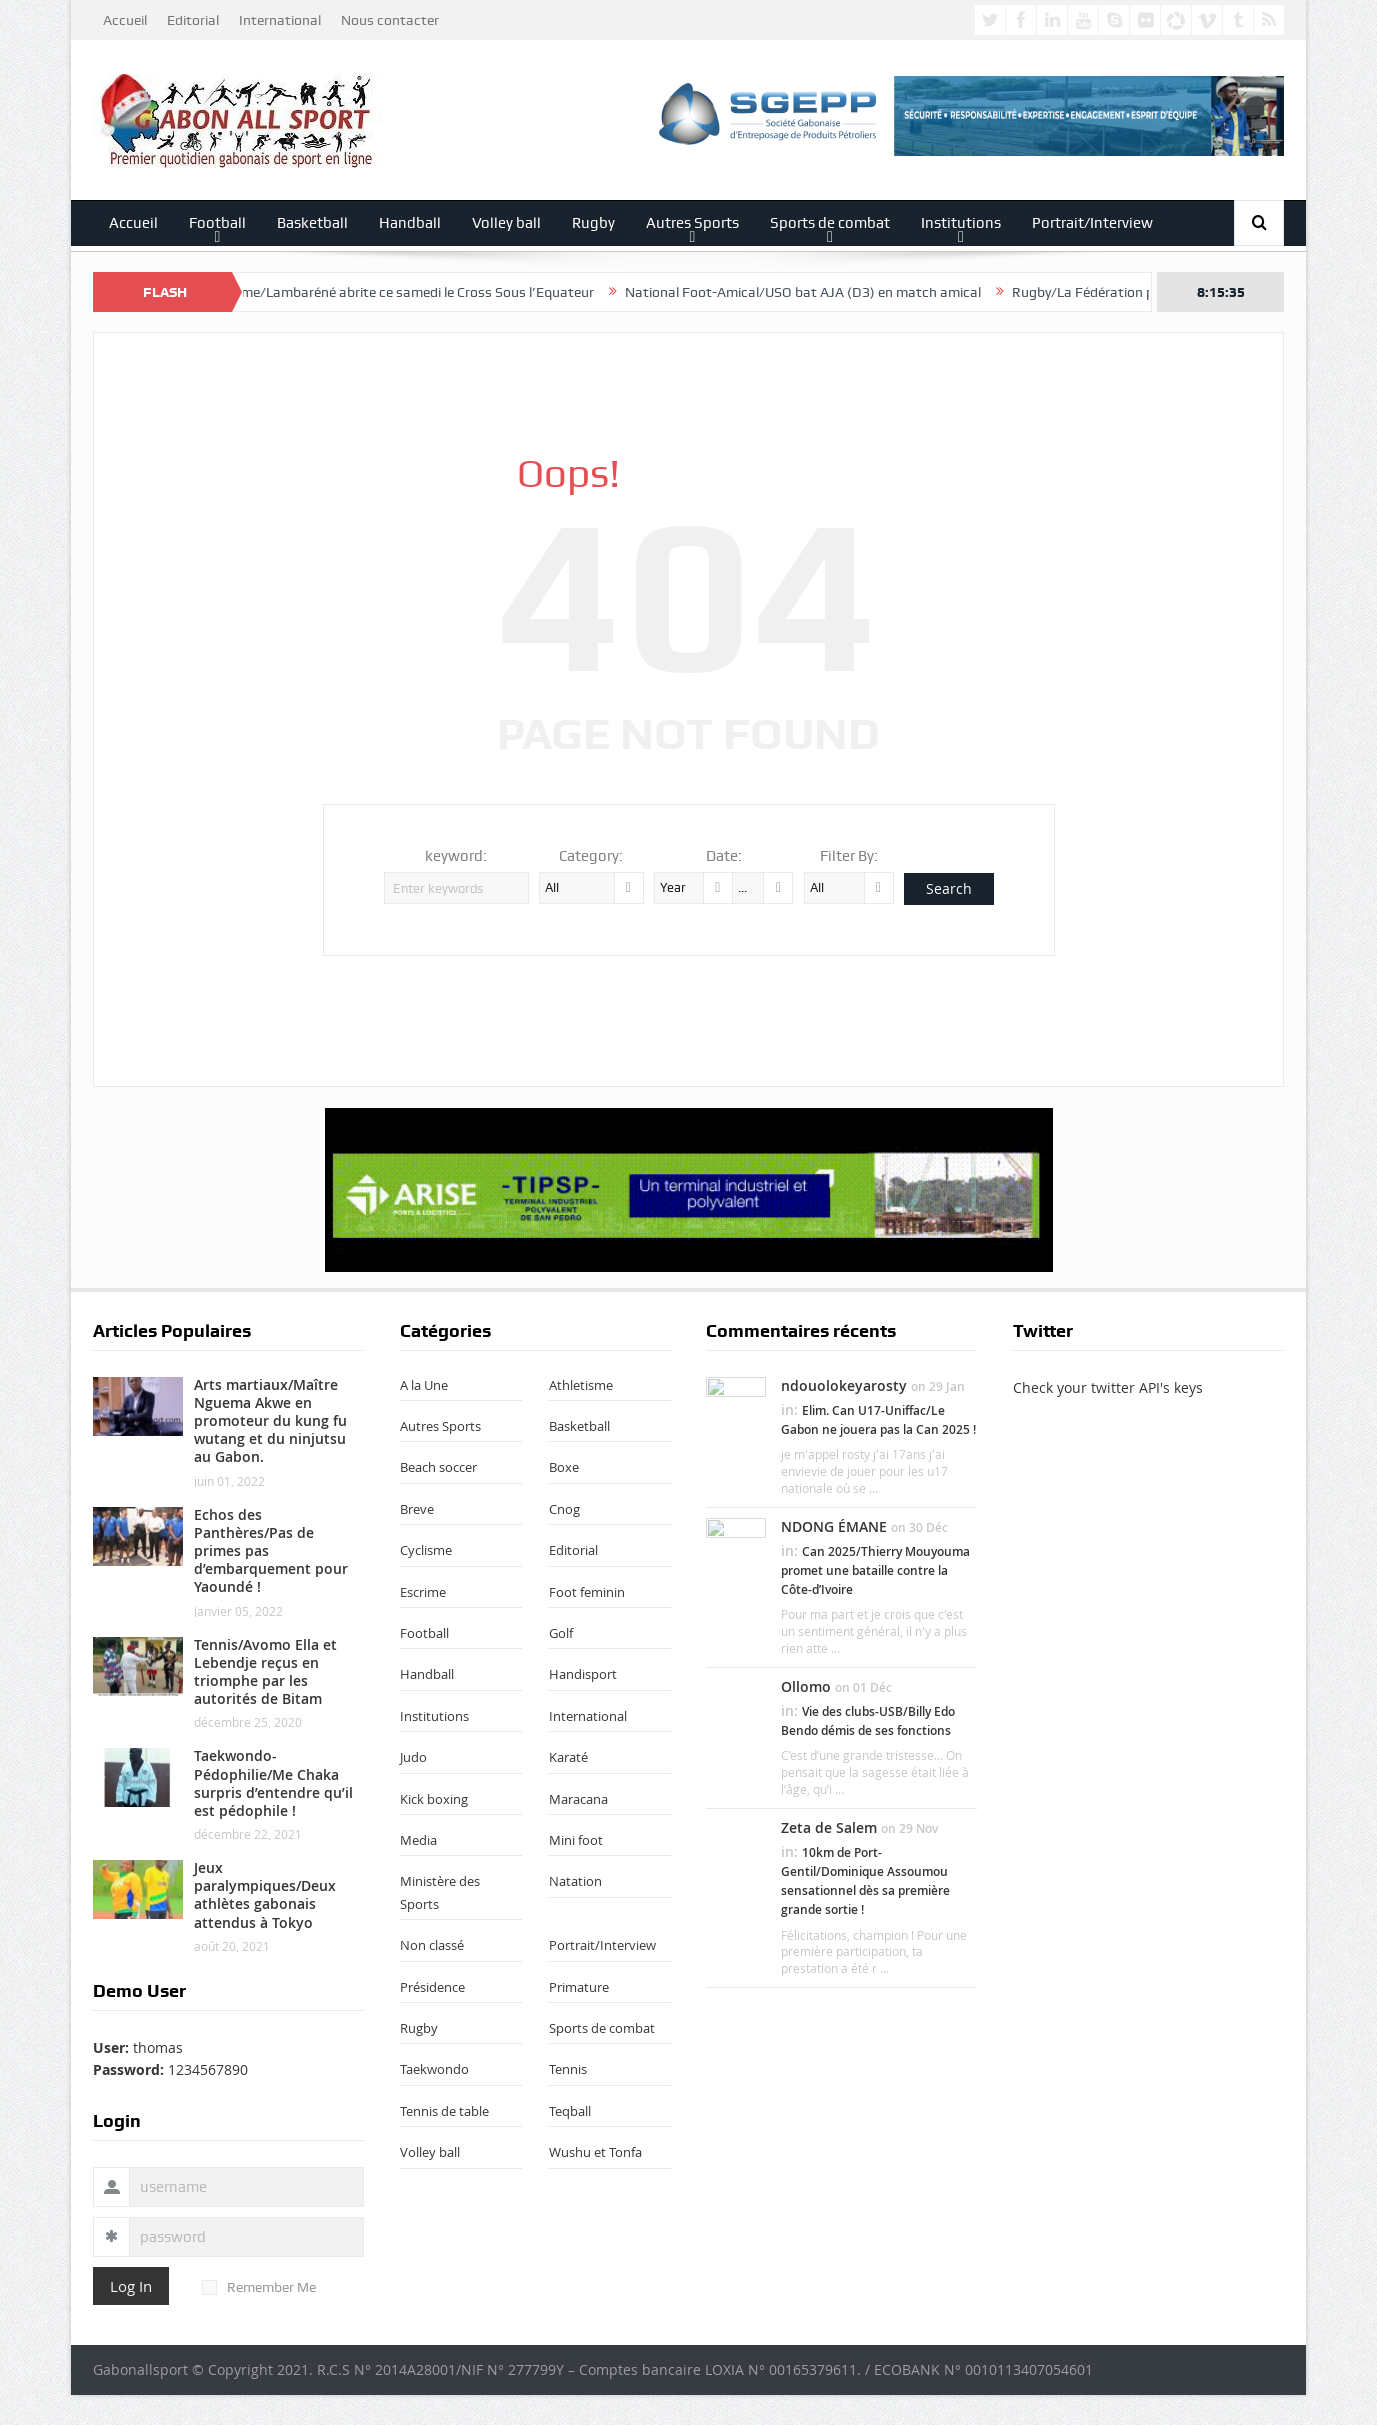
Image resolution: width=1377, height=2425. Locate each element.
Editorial (193, 20)
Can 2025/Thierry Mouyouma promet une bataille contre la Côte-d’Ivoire (875, 1570)
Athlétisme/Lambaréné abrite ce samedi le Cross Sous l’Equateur (406, 292)
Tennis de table (444, 2111)
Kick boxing (434, 1799)
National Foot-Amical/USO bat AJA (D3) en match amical (816, 292)
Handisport (583, 1674)
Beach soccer (438, 1467)
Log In (131, 2286)
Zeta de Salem (829, 1827)
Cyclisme (426, 1550)
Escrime (423, 1592)
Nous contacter (390, 20)
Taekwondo (434, 2069)
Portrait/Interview (1092, 223)
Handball (410, 223)
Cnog (564, 1509)
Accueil (125, 20)
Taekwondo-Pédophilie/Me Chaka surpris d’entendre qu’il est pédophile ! (273, 1783)
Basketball (312, 223)
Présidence (432, 1987)
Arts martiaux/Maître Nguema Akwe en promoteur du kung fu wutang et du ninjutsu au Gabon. (270, 1421)
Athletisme (581, 1385)
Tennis (568, 2069)
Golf (561, 1633)
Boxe (564, 1467)
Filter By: (849, 856)
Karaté (568, 1757)
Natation (575, 1881)
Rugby (593, 223)
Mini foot (576, 1840)
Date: (724, 856)
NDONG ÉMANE (834, 1526)
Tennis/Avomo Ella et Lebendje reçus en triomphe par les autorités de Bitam (265, 1672)
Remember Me (259, 2287)
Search (949, 888)
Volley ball (506, 223)
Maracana (578, 1799)
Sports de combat (830, 223)
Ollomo (806, 1686)
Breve (417, 1509)
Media (418, 1840)
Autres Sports (692, 223)
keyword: (456, 856)
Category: (591, 856)
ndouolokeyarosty (844, 1385)
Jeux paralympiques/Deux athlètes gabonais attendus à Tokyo (265, 1895)
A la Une (424, 1385)
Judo (413, 1757)
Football (217, 223)
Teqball (570, 2111)
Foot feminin (587, 1592)
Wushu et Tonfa (595, 2152)
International (280, 20)
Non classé (432, 1945)
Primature (579, 1987)
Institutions (961, 223)
